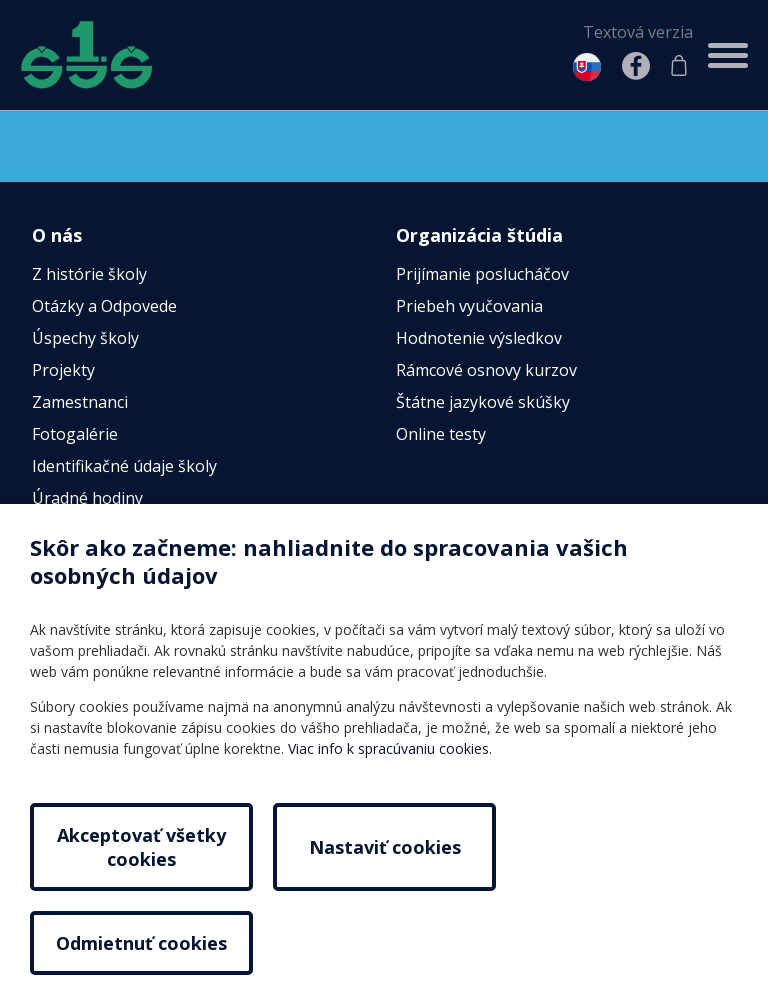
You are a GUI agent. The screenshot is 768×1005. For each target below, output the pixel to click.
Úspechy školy (85, 339)
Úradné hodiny (87, 499)
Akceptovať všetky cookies (141, 931)
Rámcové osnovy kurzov (486, 371)
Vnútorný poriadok (103, 563)
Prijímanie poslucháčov (482, 275)
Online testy (441, 435)
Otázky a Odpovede (104, 307)
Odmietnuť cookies (626, 931)
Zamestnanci (80, 403)
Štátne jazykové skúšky (483, 403)
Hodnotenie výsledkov (479, 339)
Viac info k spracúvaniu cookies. (390, 832)
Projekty (63, 371)
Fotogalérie (75, 435)
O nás (57, 235)
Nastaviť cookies (384, 931)
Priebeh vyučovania (469, 307)
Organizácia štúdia (479, 235)
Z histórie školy (89, 275)
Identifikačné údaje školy (124, 467)
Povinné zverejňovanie (117, 531)
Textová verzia (638, 32)
